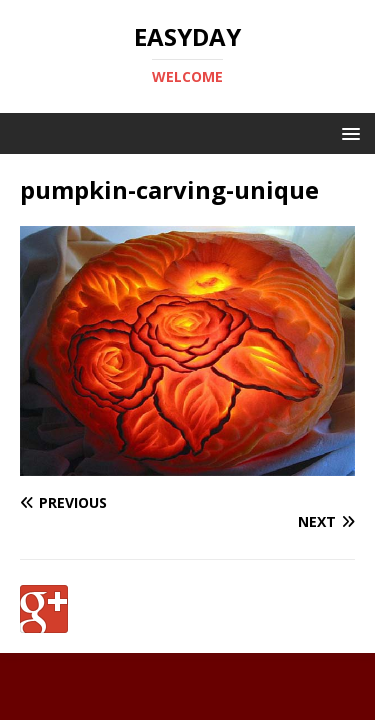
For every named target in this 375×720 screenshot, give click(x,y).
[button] (347, 132)
